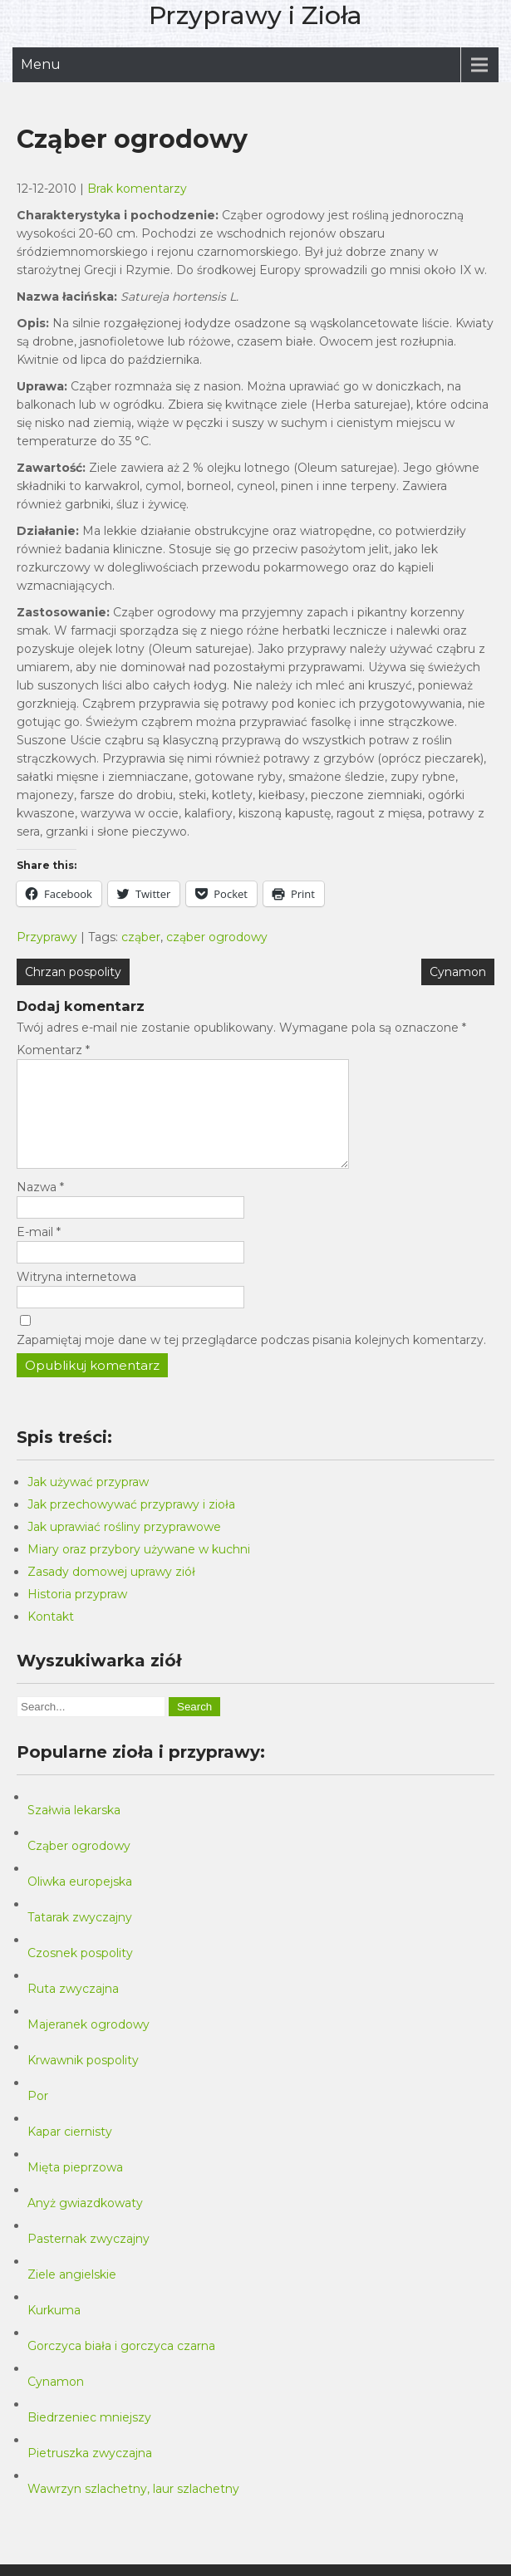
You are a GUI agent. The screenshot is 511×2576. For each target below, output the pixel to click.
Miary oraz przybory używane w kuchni (138, 1569)
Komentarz (53, 1050)
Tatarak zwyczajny (79, 1937)
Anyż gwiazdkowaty (85, 2222)
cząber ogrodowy (217, 937)
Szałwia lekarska (73, 1830)
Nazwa (40, 1207)
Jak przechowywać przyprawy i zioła (131, 1524)
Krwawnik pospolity (83, 2080)
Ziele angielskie (71, 2294)
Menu (41, 64)
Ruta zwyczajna (73, 2008)
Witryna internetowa (76, 1296)
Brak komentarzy (137, 188)
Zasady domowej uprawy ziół (111, 1591)
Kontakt (50, 1636)
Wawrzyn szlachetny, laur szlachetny (133, 2508)
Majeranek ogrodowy (88, 2044)
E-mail (39, 1251)
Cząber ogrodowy (78, 1865)
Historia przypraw (77, 1614)
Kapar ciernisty (69, 2151)
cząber (140, 937)
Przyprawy (47, 937)
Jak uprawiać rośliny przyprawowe (124, 1546)
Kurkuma (54, 2330)
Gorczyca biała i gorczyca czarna (121, 2365)
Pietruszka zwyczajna (89, 2473)
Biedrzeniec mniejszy (89, 2437)
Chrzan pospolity (73, 971)
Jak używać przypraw (88, 1501)
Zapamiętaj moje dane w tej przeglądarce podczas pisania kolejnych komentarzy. (251, 1359)
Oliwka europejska (79, 1901)
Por (37, 2115)
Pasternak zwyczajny (88, 2258)
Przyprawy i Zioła (255, 15)
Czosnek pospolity (80, 1972)
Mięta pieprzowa (75, 2187)
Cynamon (458, 971)
